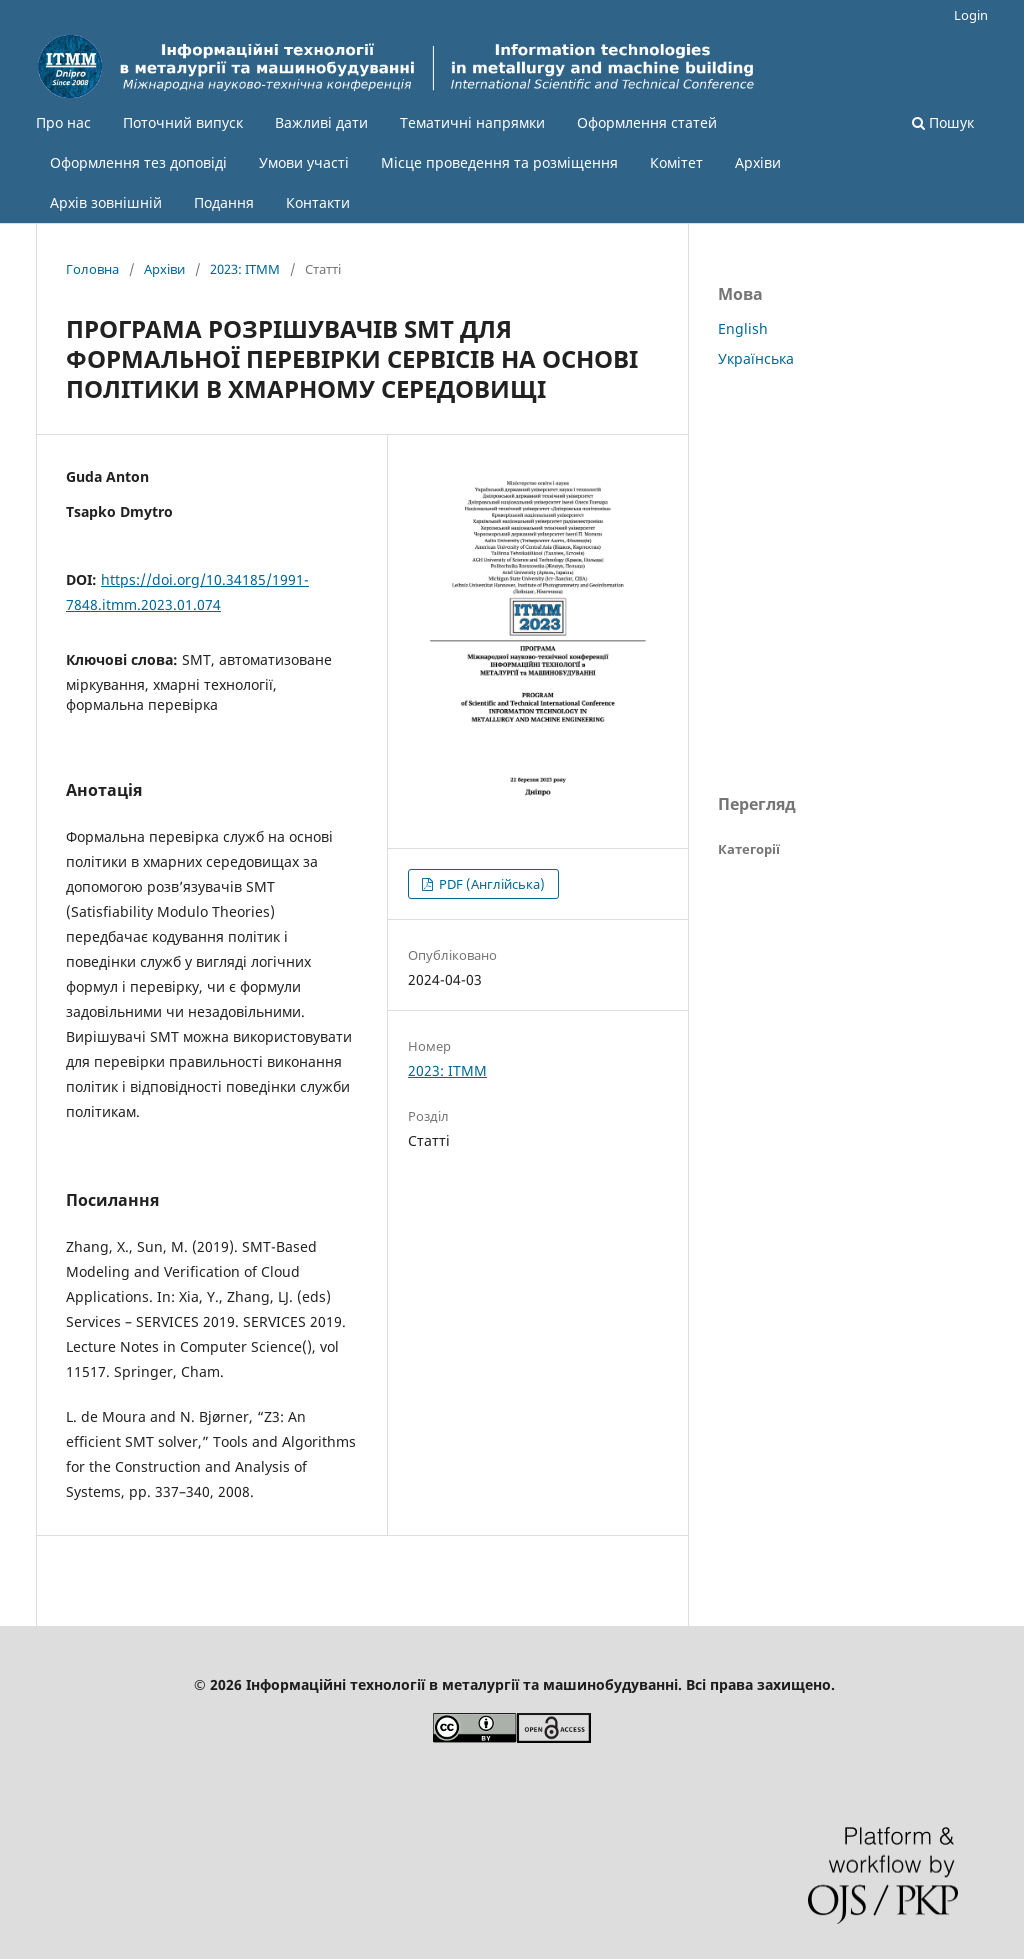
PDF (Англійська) (490, 884)
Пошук (943, 122)
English (743, 328)
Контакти (318, 202)
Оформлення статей (647, 122)
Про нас (63, 122)
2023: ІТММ (245, 269)
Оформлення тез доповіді (138, 162)
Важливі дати (321, 122)
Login (971, 15)
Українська (756, 358)
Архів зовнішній (106, 202)
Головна (92, 269)
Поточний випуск (183, 122)
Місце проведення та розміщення (499, 162)
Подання (224, 202)
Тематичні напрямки (472, 122)
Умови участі (304, 162)
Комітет (676, 162)
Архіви (758, 162)
